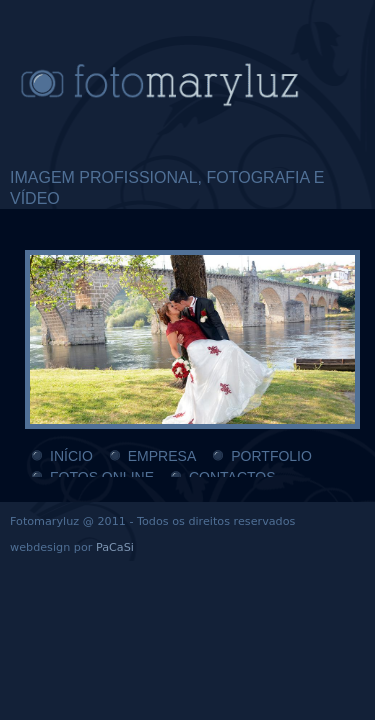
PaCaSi (115, 547)
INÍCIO (71, 456)
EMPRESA (162, 456)
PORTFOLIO (271, 456)
